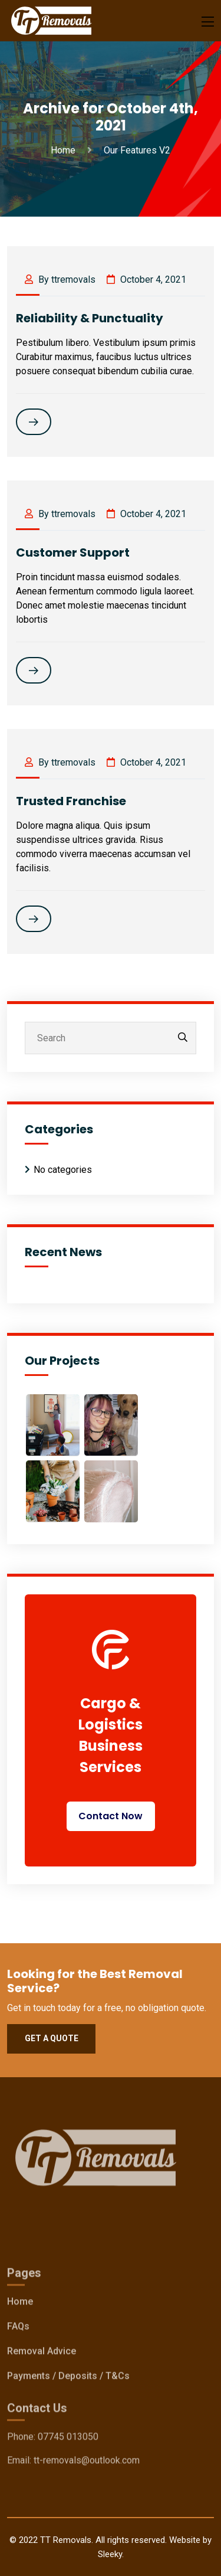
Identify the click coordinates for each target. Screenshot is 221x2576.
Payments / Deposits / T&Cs (68, 2378)
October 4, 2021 (146, 279)
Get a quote (51, 2038)
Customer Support (73, 552)
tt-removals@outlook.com (87, 2463)
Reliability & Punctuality (89, 318)
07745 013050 (68, 2439)
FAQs (18, 2329)
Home (65, 150)
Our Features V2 (137, 150)
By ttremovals (60, 279)
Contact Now (110, 1816)
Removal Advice (41, 2353)
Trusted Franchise (71, 801)
